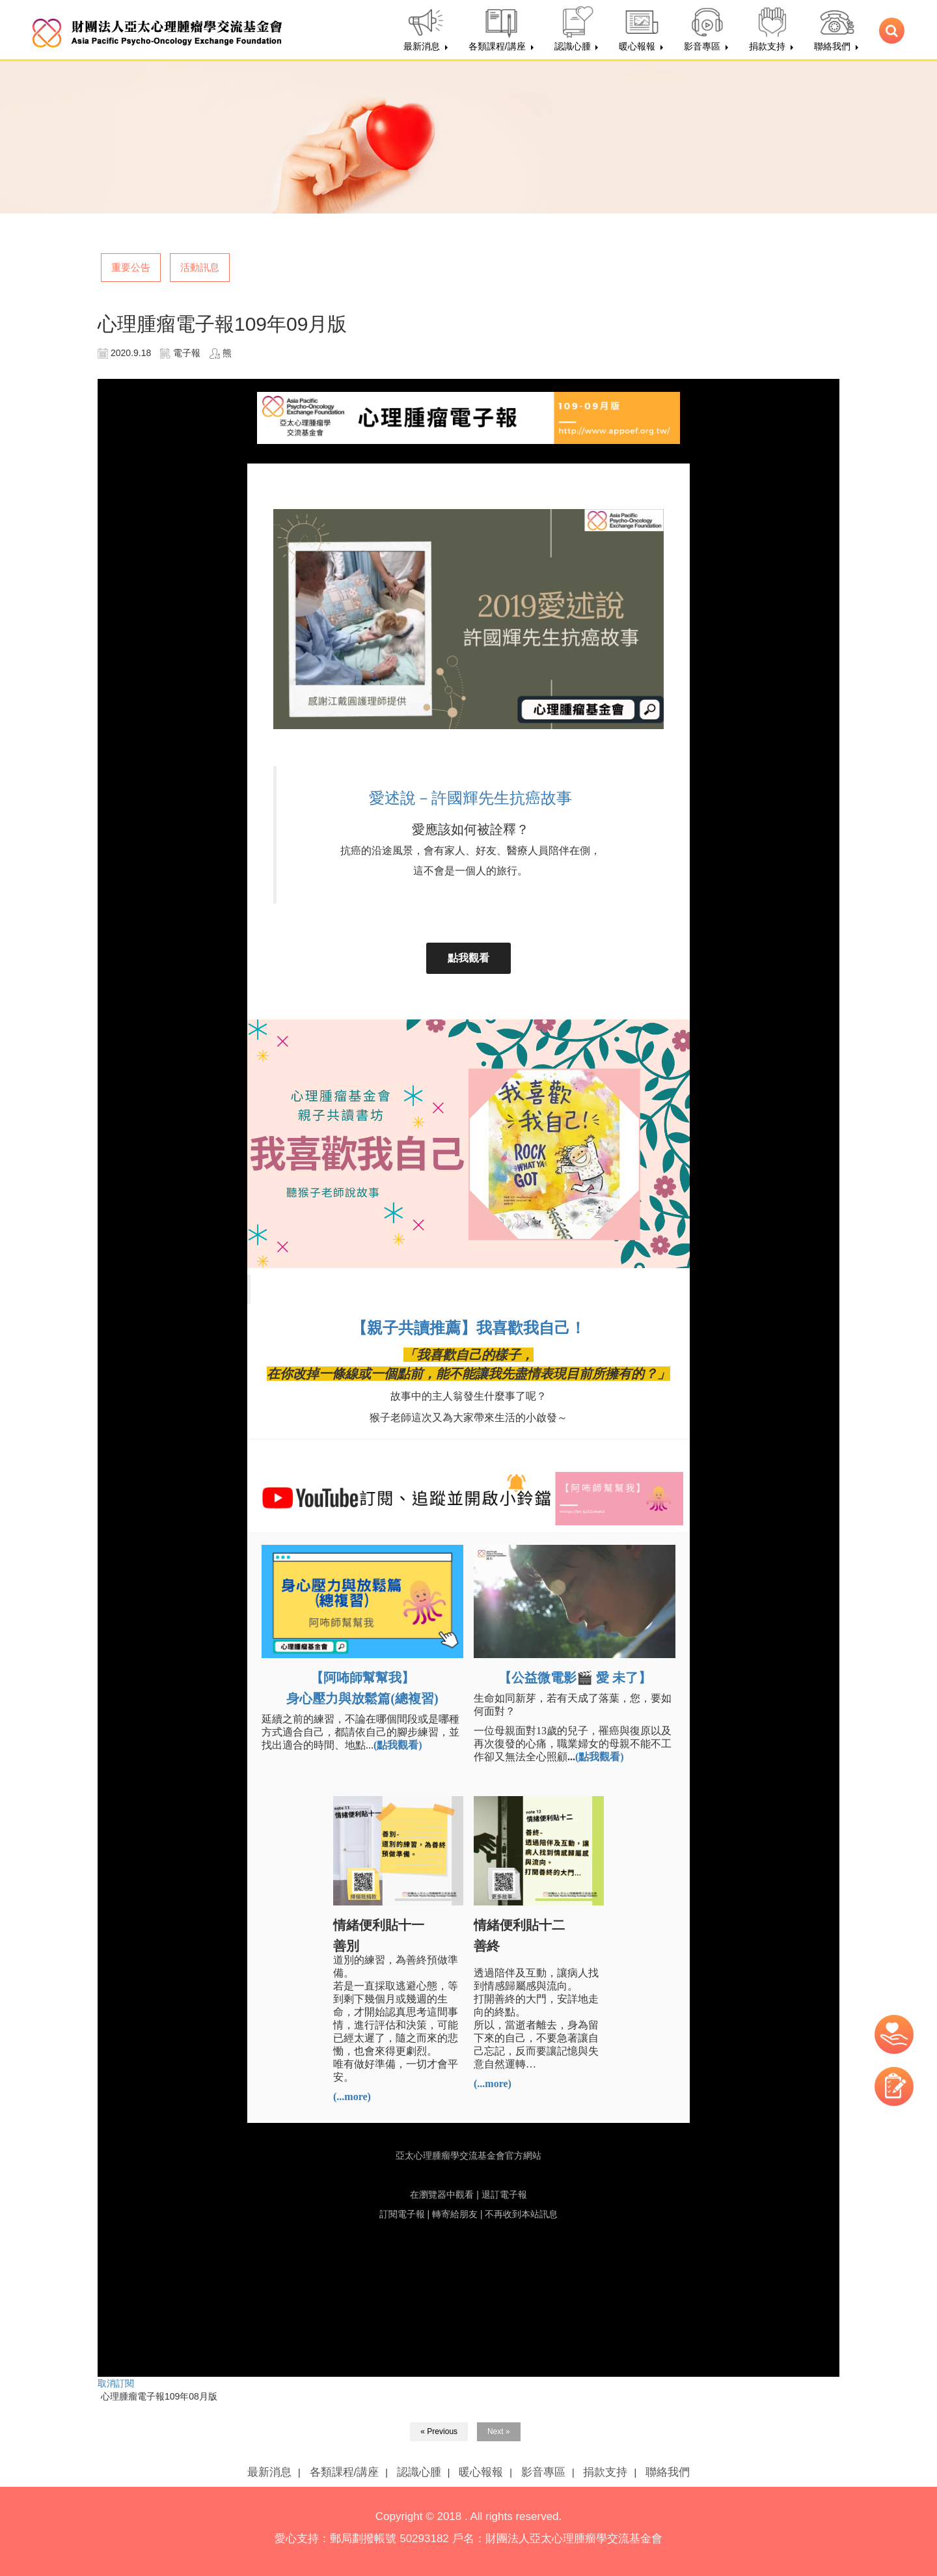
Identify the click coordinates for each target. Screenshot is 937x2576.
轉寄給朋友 (455, 2214)
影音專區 (543, 2472)
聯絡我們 (667, 2472)
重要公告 (130, 267)
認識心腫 (419, 2472)
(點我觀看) (599, 1756)
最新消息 (269, 2472)
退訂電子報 (504, 2194)
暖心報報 (481, 2472)
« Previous (438, 2431)
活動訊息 (199, 267)
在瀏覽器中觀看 (442, 2194)
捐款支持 (605, 2472)
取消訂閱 (116, 2383)
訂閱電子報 (402, 2214)
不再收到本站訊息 (521, 2214)
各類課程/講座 (344, 2472)
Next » (498, 2431)
